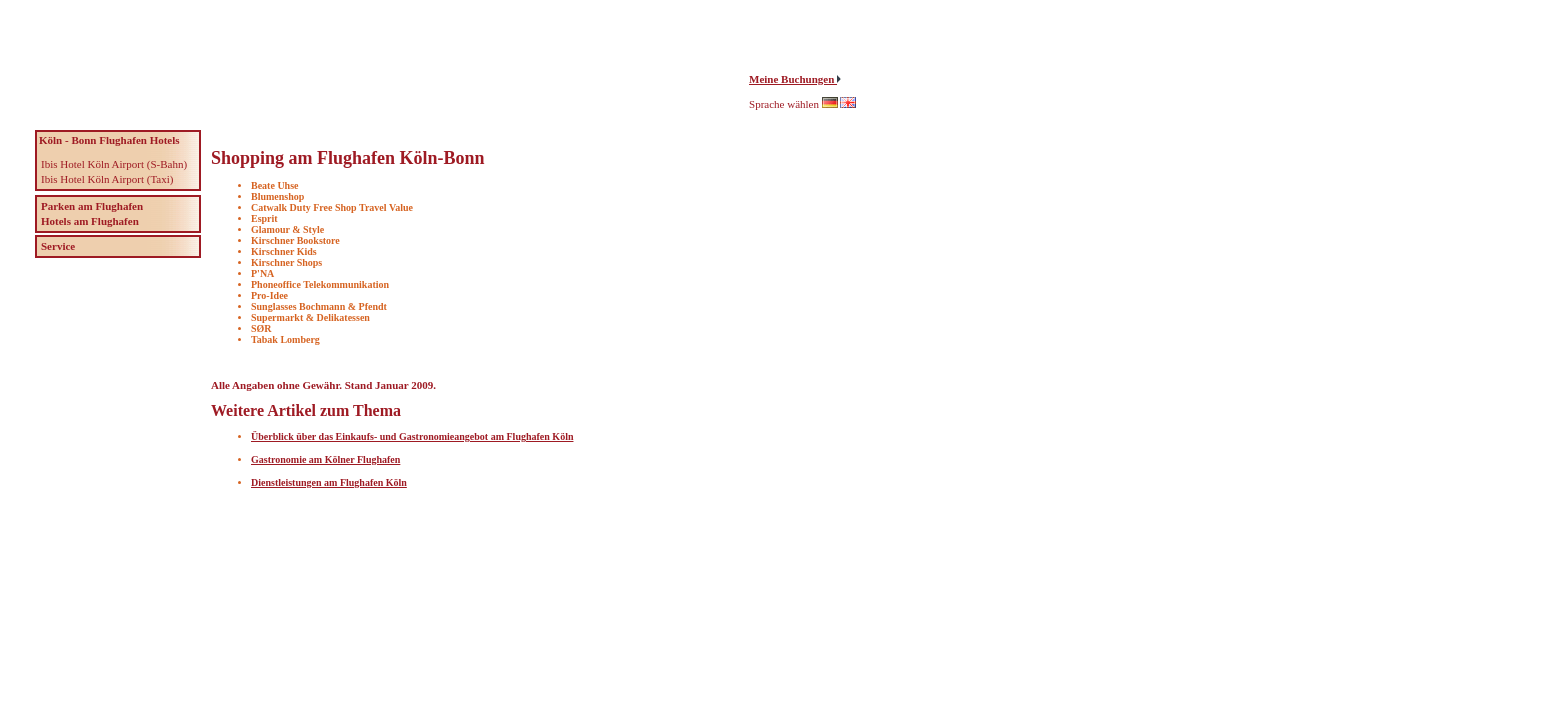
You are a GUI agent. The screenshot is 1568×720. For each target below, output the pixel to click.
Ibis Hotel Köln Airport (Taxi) (107, 179)
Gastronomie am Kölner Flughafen (325, 459)
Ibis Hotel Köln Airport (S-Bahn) (114, 164)
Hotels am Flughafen (90, 221)
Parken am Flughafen (92, 206)
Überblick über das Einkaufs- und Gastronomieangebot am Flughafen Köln (412, 436)
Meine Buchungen (793, 79)
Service (58, 246)
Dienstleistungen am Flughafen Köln (329, 482)
